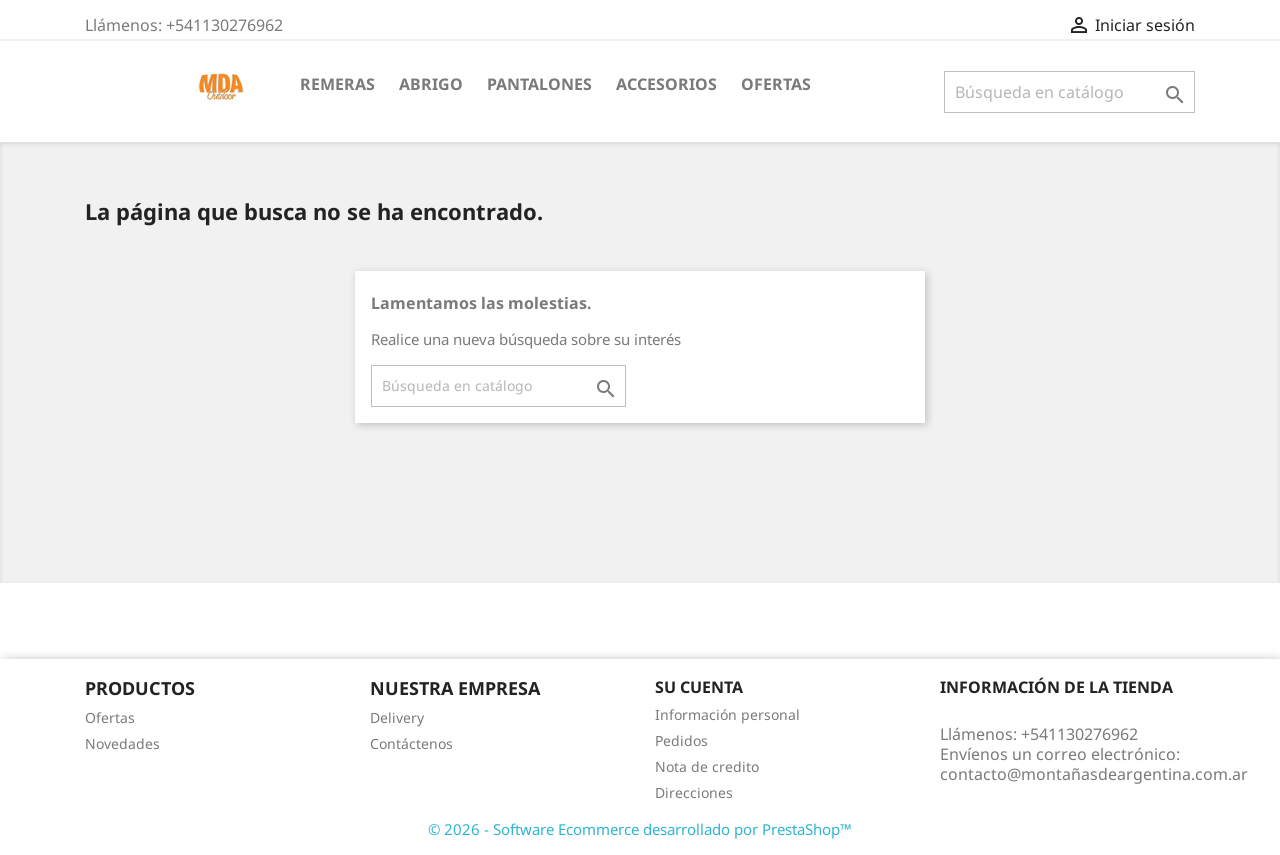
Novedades (122, 743)
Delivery (397, 717)
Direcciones (694, 792)
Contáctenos (411, 743)
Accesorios (666, 84)
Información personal (727, 714)
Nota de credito (707, 766)
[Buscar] (1069, 92)
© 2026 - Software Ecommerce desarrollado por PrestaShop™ (640, 829)
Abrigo (431, 84)
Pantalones (539, 84)
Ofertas (110, 717)
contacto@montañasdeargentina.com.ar (1094, 774)
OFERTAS (776, 84)
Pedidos (681, 740)
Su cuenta (699, 687)
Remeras (337, 84)
